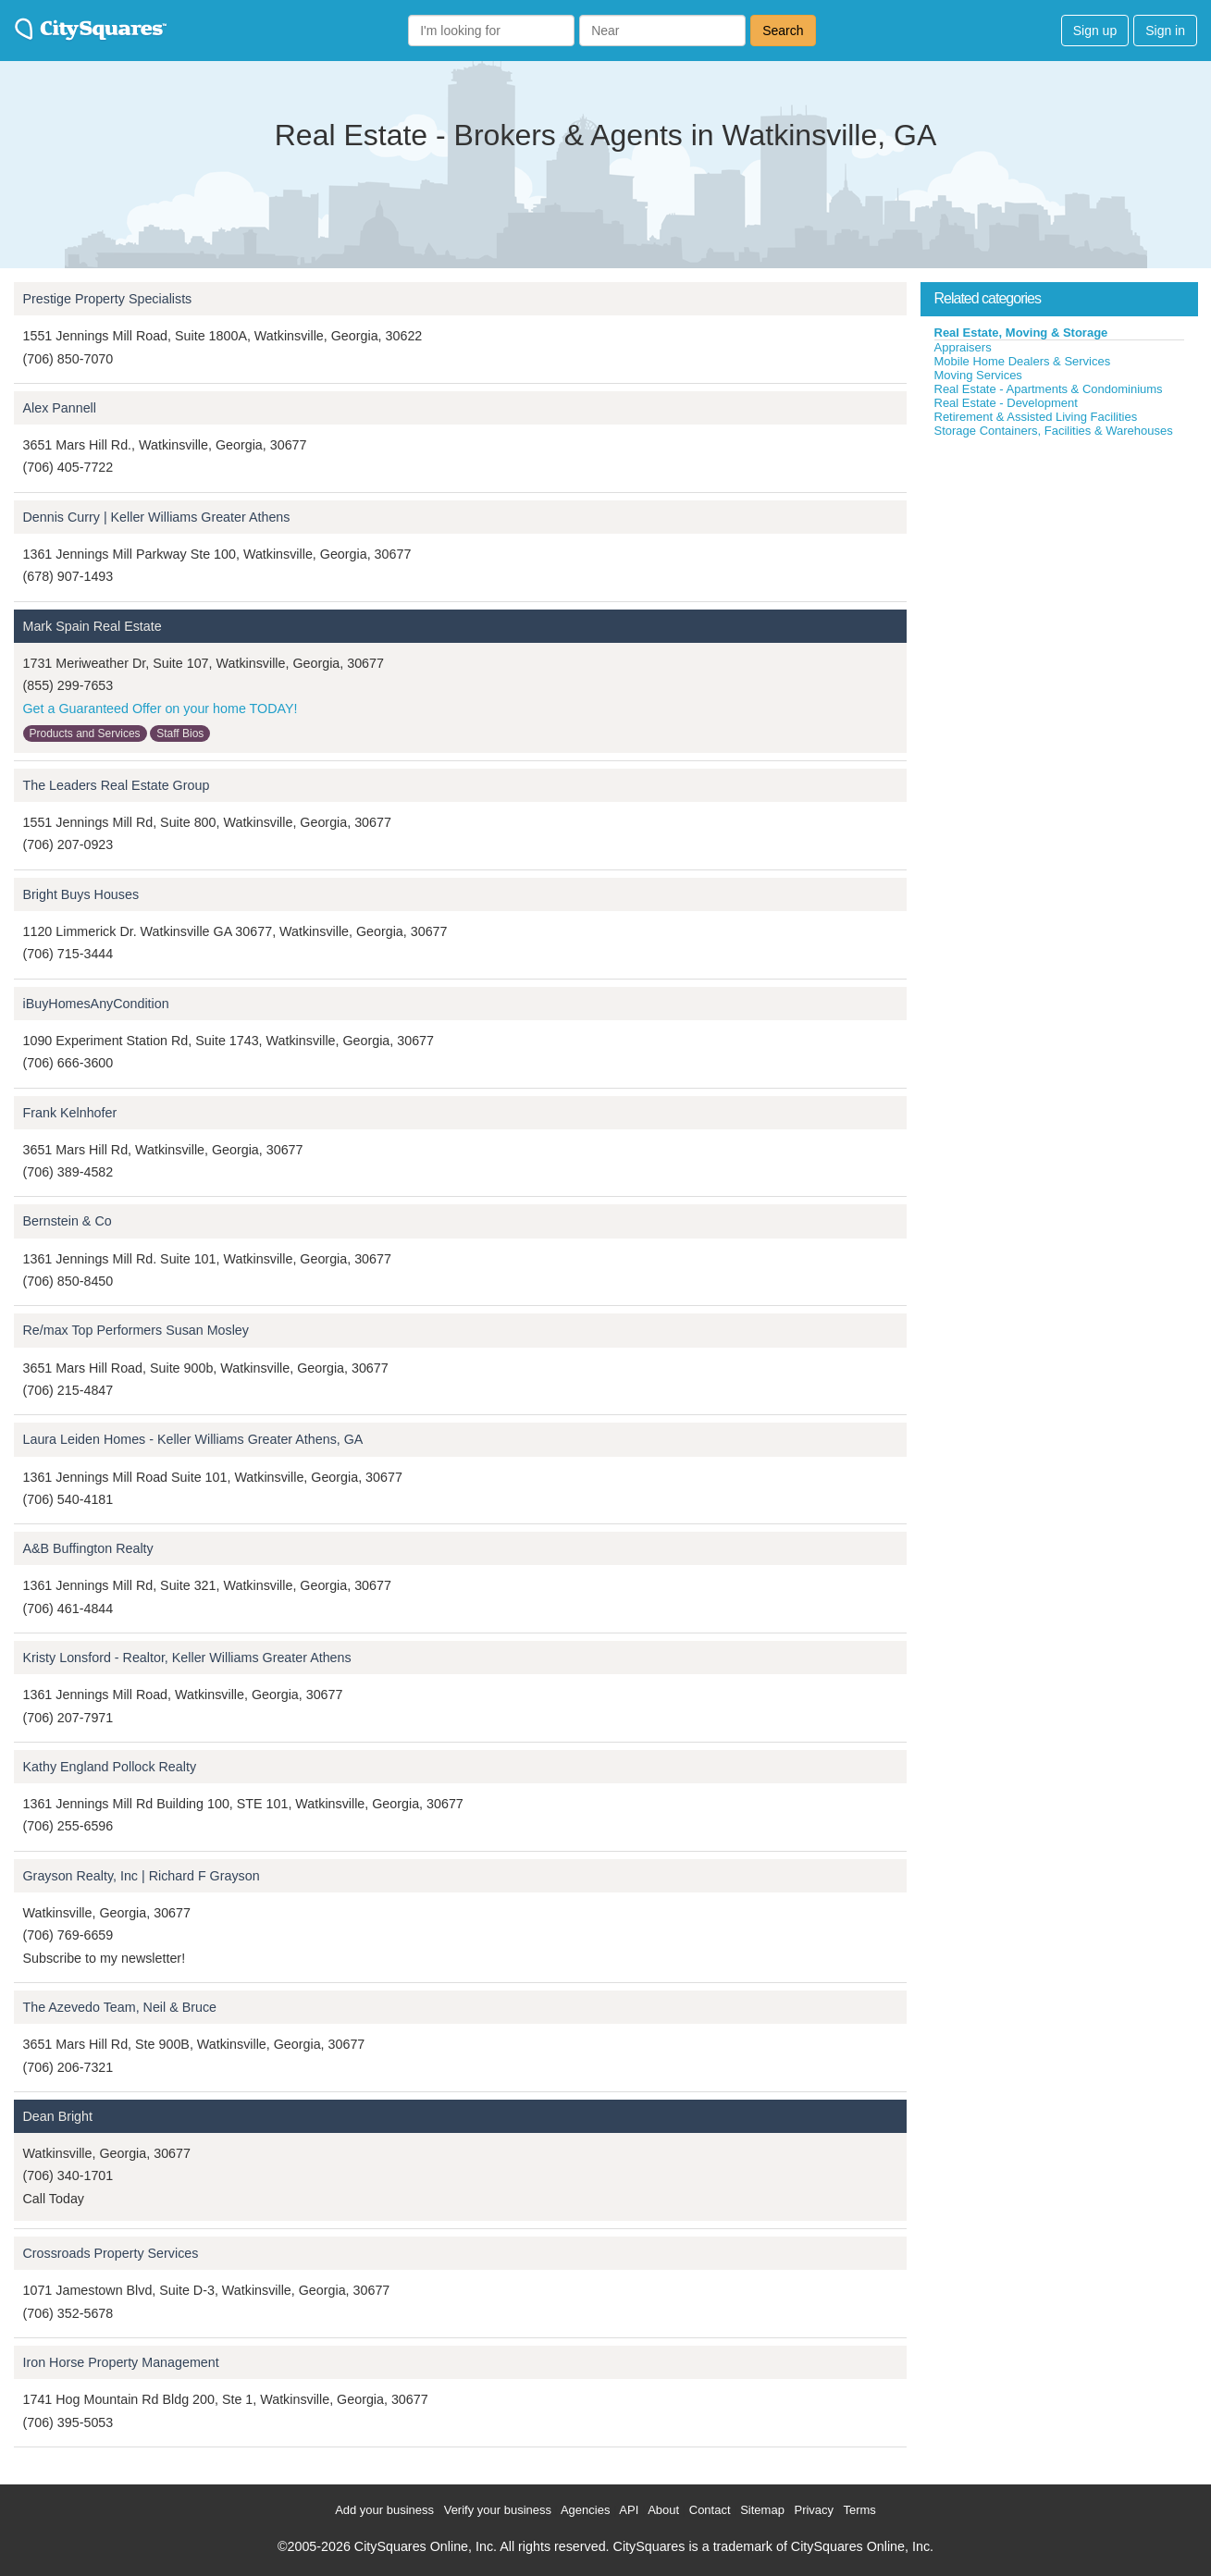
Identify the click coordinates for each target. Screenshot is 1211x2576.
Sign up (1095, 30)
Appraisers (963, 347)
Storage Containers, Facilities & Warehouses (1053, 431)
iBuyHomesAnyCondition (96, 1003)
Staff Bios (180, 733)
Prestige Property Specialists (107, 298)
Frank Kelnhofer (70, 1112)
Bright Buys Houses (81, 894)
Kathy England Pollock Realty (110, 1766)
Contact (710, 2510)
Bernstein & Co (67, 1221)
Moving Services (978, 375)
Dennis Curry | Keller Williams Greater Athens (156, 517)
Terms (859, 2510)
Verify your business (497, 2510)
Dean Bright (58, 2116)
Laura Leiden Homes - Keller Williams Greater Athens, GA (193, 1439)
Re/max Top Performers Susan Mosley (136, 1330)
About (663, 2510)
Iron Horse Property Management (121, 2362)
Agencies (585, 2510)
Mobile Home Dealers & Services (1022, 361)
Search (782, 30)
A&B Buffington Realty (88, 1548)
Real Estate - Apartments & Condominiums (1048, 389)
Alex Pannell (59, 408)
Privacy (814, 2510)
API (628, 2510)
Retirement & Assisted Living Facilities (1036, 417)
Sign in (1165, 30)
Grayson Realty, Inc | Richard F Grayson (141, 1875)
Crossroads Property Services (111, 2253)
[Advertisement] (1059, 577)
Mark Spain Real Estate (92, 626)
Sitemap (762, 2510)
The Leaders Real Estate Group (116, 785)
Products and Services (85, 733)
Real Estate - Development (1006, 403)
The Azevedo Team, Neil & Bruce (120, 2007)
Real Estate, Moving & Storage (1021, 332)
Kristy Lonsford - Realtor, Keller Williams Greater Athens (187, 1657)
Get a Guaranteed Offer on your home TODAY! (160, 708)
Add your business (384, 2510)
